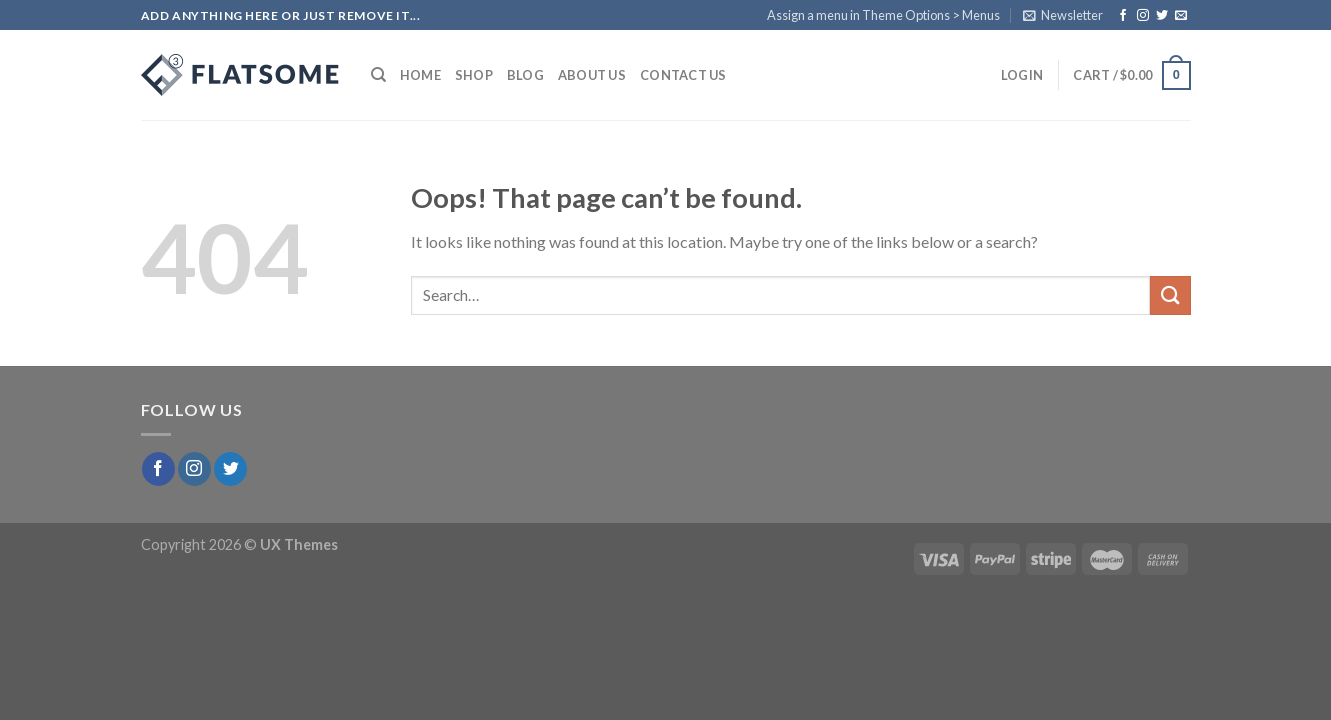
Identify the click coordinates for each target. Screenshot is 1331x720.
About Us (592, 75)
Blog (525, 75)
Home (420, 75)
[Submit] (1170, 295)
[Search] (378, 75)
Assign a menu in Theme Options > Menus (883, 15)
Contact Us (683, 75)
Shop (474, 75)
